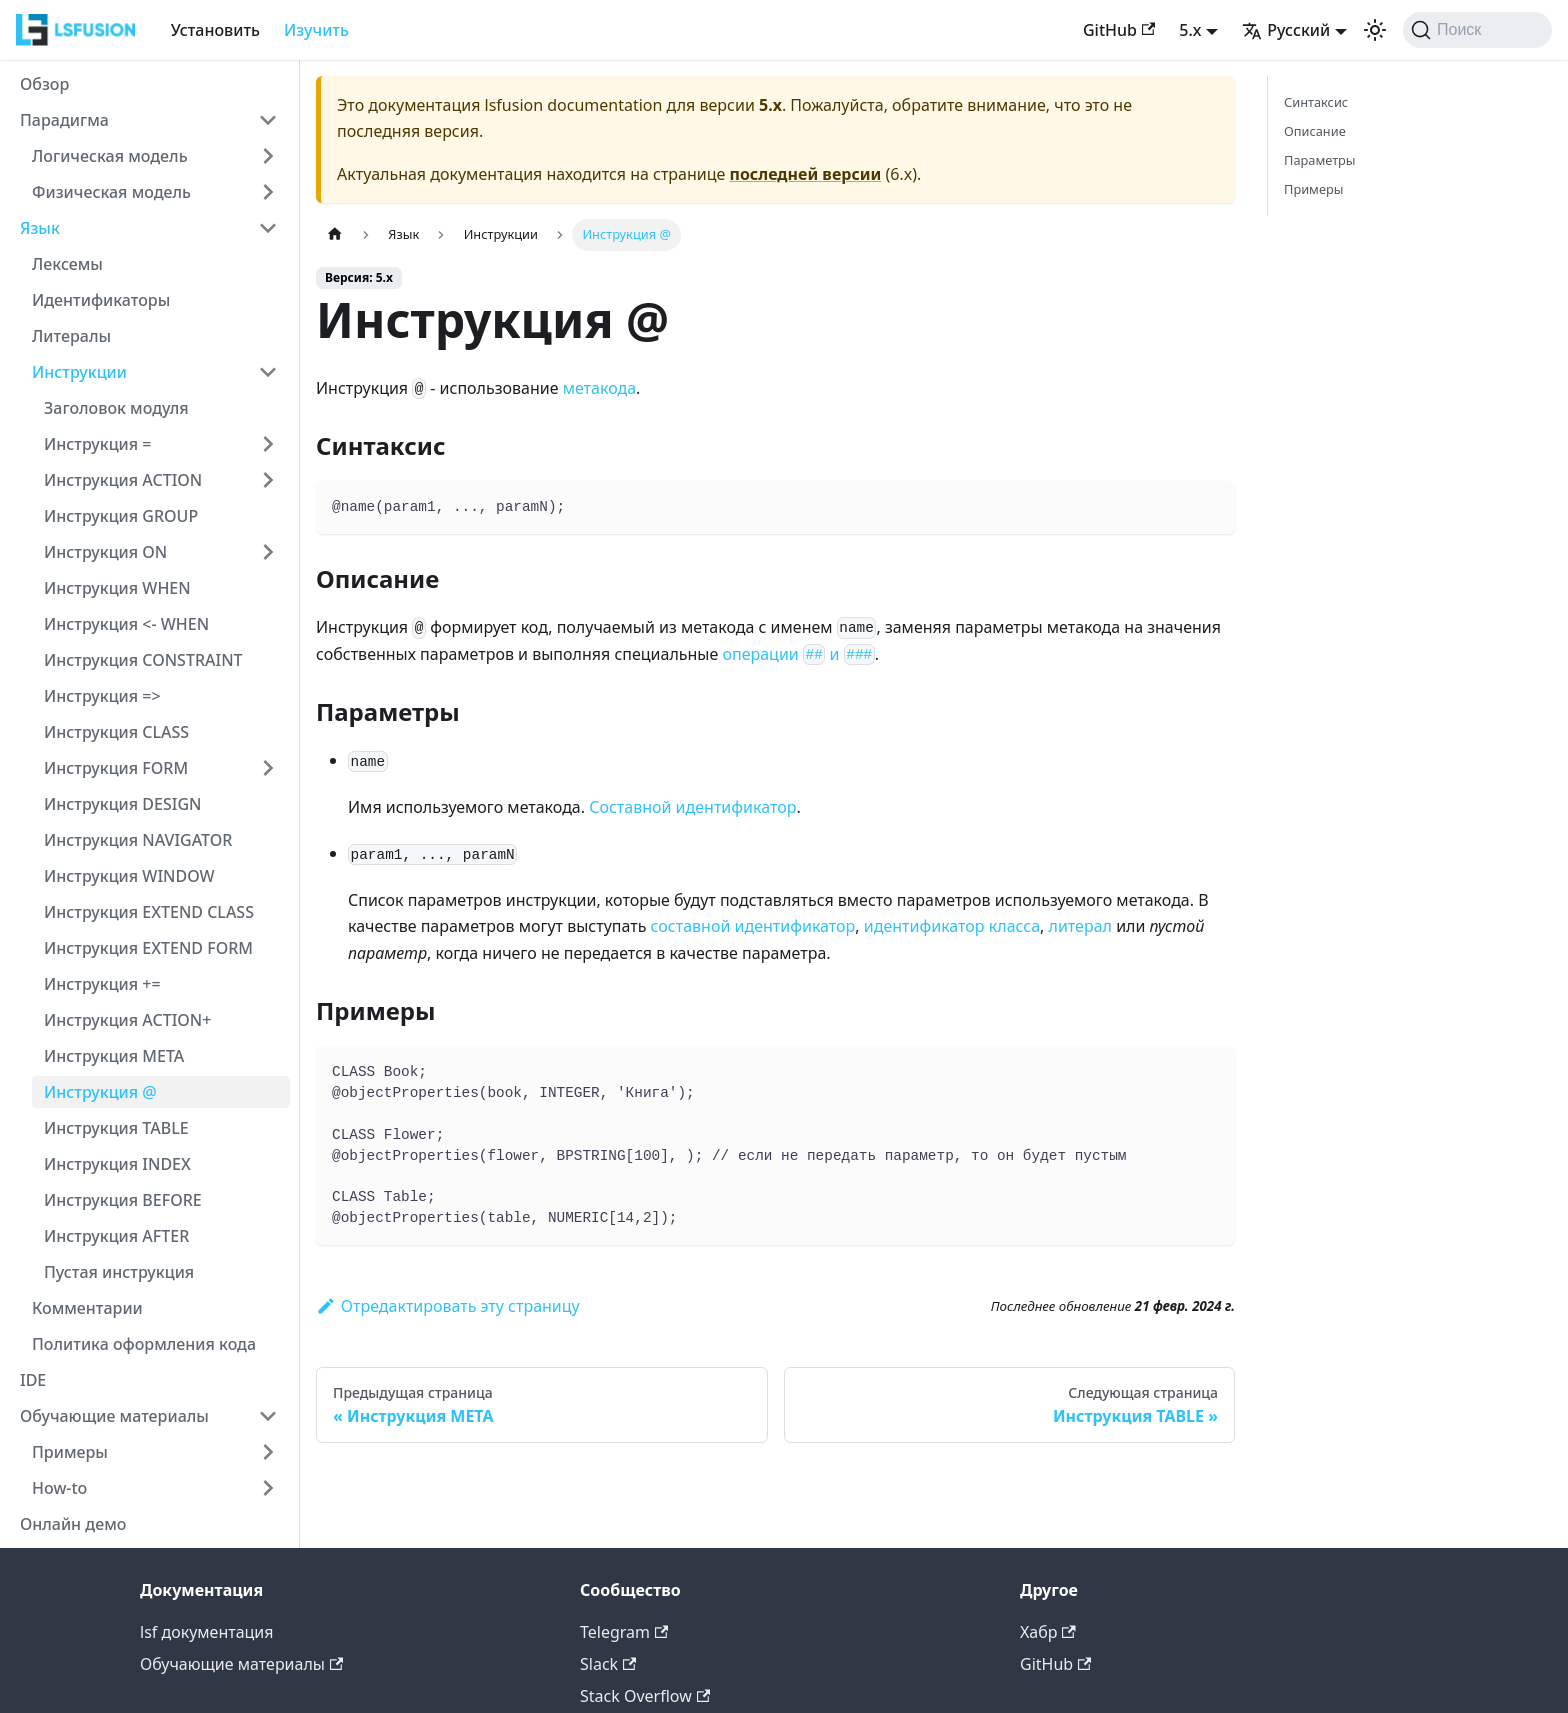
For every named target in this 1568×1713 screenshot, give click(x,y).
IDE (33, 1380)
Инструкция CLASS (116, 732)
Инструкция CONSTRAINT (143, 660)
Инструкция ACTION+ (127, 1020)
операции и (798, 654)
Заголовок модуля (116, 408)
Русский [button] (1286, 30)
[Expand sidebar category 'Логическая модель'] (268, 156)
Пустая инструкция (119, 1272)
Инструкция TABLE (116, 1128)
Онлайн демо (73, 1524)
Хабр (1048, 1632)
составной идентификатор (753, 926)
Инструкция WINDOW (129, 876)
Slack (608, 1664)
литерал (1080, 926)
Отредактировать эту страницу (448, 1306)
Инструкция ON (105, 552)
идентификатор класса (952, 926)
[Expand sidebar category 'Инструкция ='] (268, 444)
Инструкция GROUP (121, 516)
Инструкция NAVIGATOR (138, 840)
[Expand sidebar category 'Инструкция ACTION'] (268, 480)
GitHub (1119, 30)
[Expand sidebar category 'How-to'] (268, 1488)
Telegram (624, 1632)
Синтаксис (1316, 102)
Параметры (1320, 160)
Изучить (316, 30)
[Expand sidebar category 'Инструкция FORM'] (268, 768)
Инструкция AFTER (116, 1236)
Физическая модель (111, 192)
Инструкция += (102, 984)
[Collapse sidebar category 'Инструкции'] (268, 372)
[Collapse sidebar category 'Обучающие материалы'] (268, 1416)
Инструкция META (114, 1056)
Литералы (71, 336)
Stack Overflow (645, 1696)
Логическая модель (110, 156)
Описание (1315, 131)
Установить (215, 30)
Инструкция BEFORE (123, 1200)
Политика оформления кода (144, 1344)
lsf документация (207, 1632)
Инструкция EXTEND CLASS (149, 912)
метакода (599, 388)
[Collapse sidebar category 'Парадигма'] (268, 120)
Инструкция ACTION (123, 480)
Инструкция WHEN (117, 588)
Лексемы (67, 264)
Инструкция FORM (116, 768)
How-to (59, 1488)
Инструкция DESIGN (122, 804)
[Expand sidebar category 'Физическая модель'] (268, 192)
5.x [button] (1190, 30)
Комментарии (87, 1308)
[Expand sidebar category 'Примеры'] (268, 1452)
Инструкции (79, 372)
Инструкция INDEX (117, 1164)
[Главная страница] (335, 234)
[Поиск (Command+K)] (1477, 30)
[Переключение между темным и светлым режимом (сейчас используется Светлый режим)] (1375, 30)
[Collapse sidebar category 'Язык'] (268, 228)
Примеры (70, 1452)
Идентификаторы (101, 300)
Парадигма (64, 120)
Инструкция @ (100, 1092)
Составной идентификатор (692, 807)
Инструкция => (102, 696)
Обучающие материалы (114, 1416)
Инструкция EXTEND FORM (148, 948)
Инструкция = (97, 444)
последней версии (806, 174)
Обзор (44, 84)
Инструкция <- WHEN (126, 624)
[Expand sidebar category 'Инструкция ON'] (268, 552)
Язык (40, 228)
